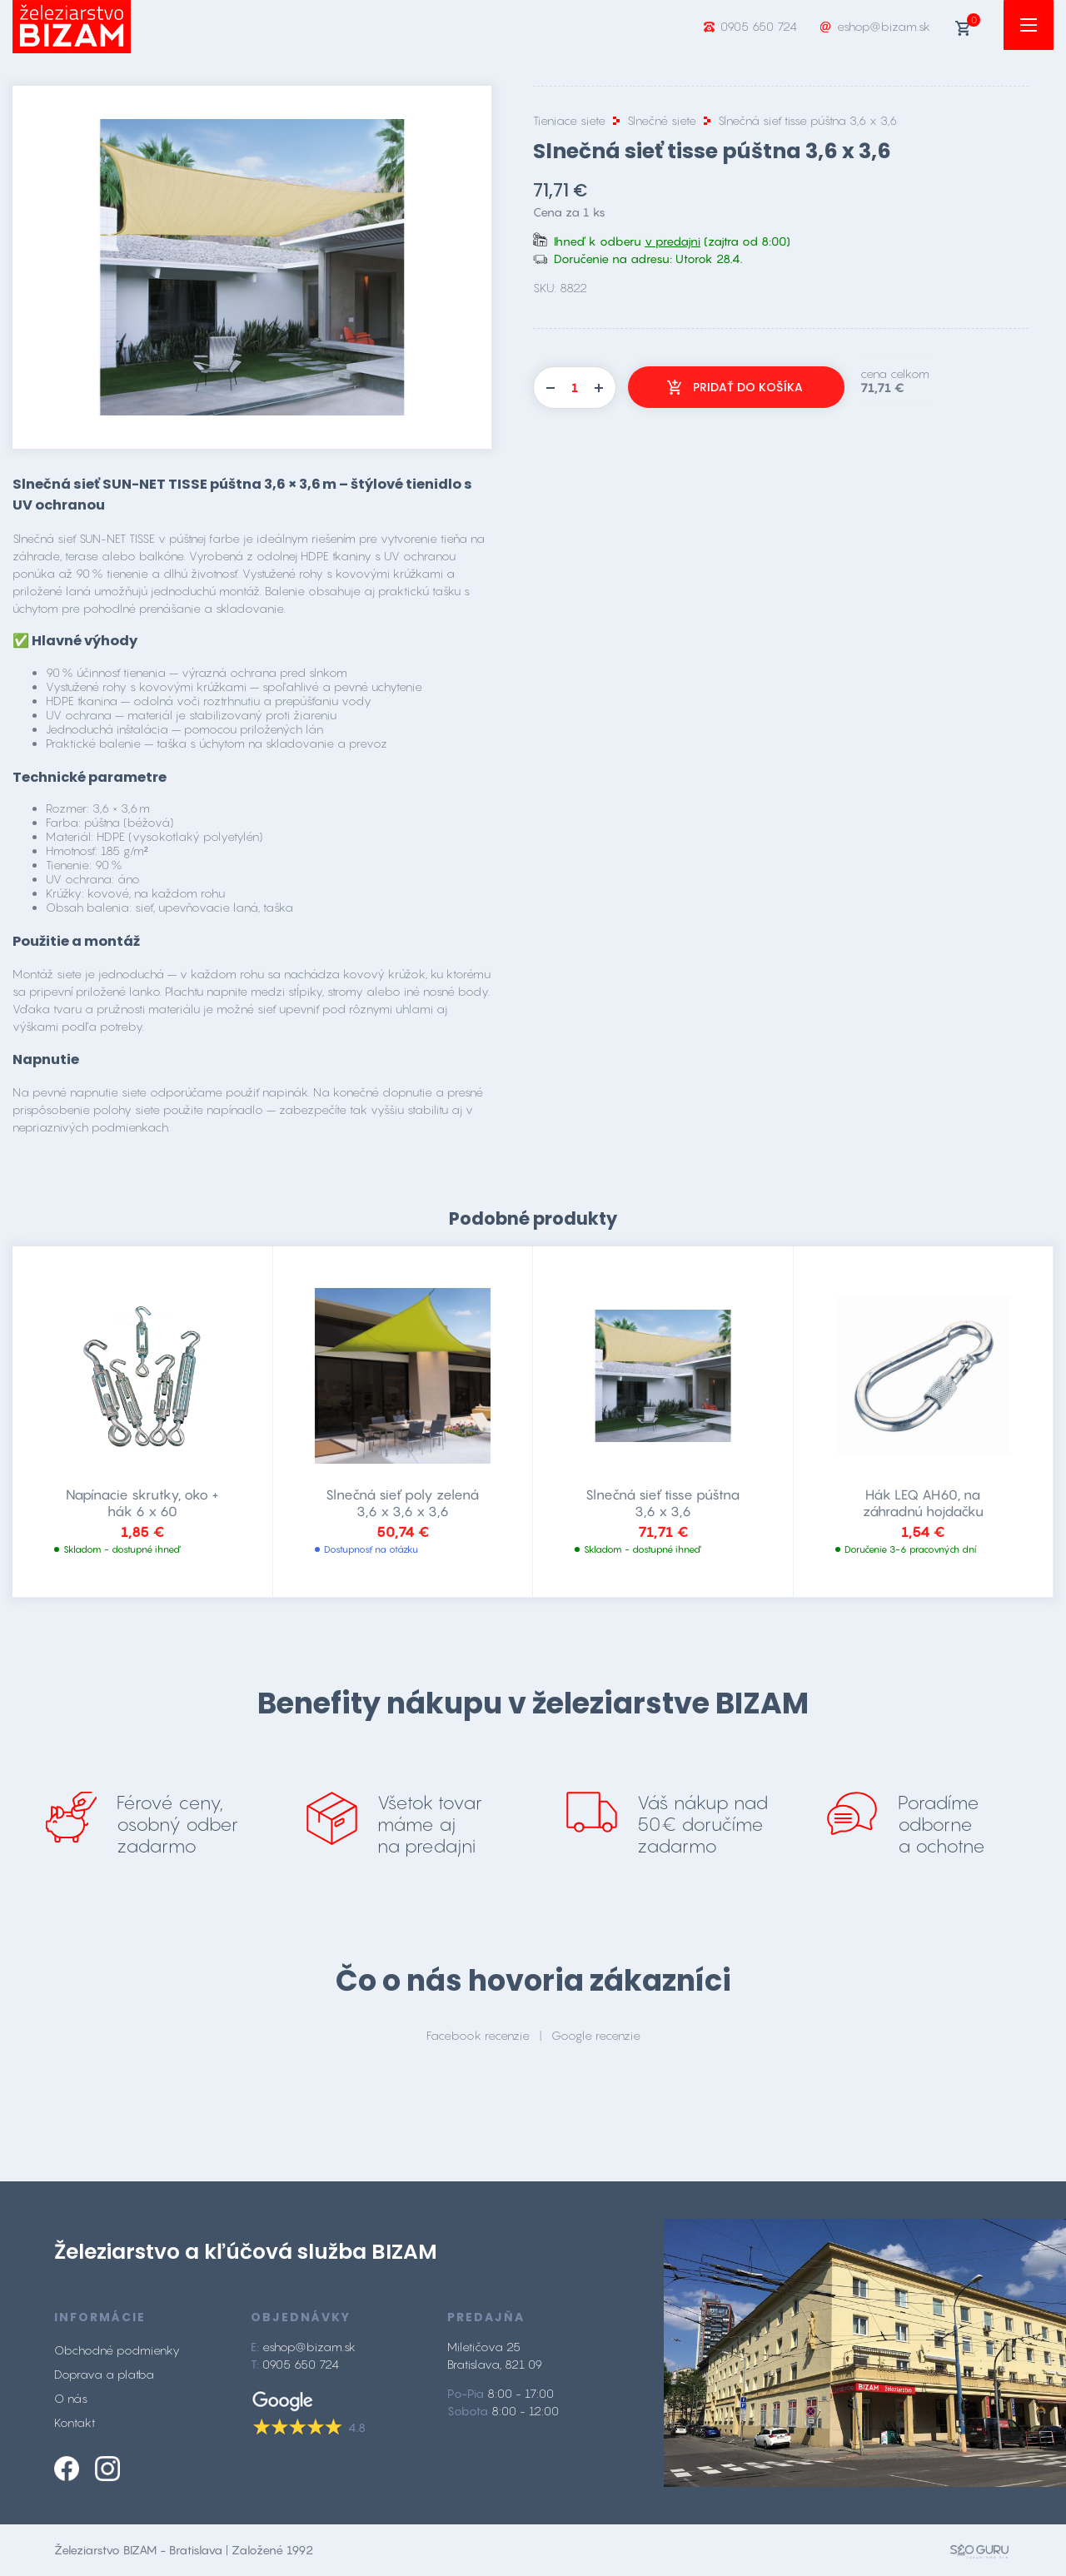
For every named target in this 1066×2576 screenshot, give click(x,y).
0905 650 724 (758, 26)
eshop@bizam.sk (883, 26)
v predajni (672, 241)
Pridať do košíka (748, 387)
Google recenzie (595, 2035)
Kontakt (74, 2422)
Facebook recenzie (478, 2035)
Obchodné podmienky (117, 2350)
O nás (70, 2398)
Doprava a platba (104, 2374)
